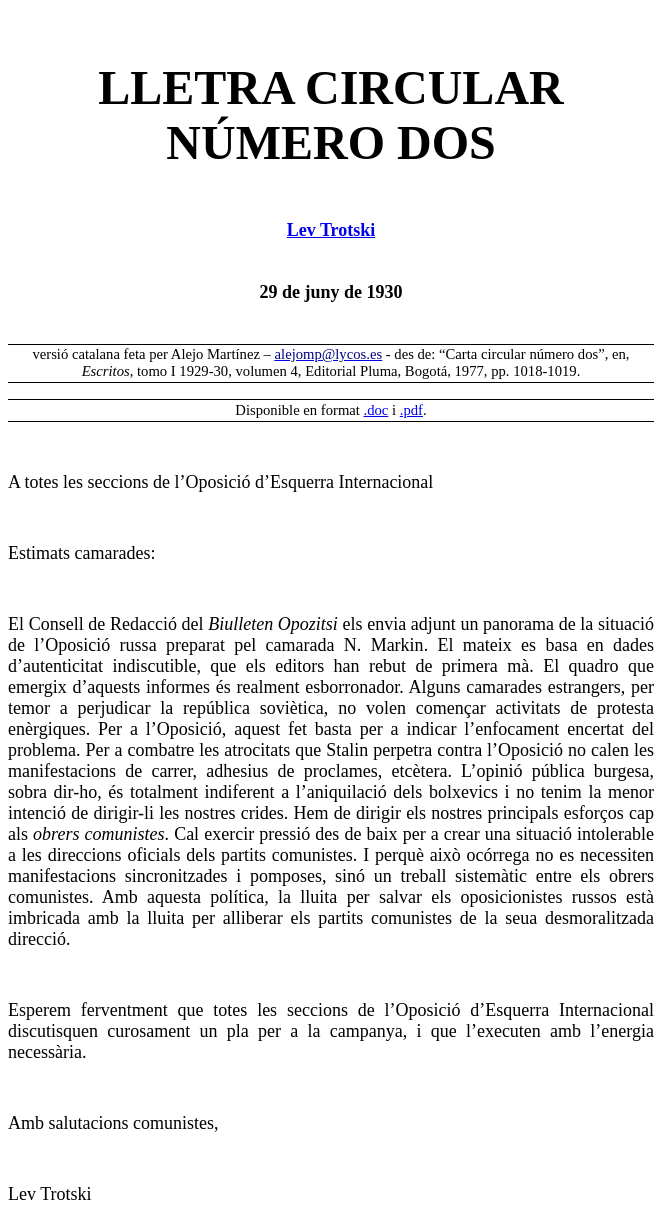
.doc (376, 410)
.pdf (411, 410)
